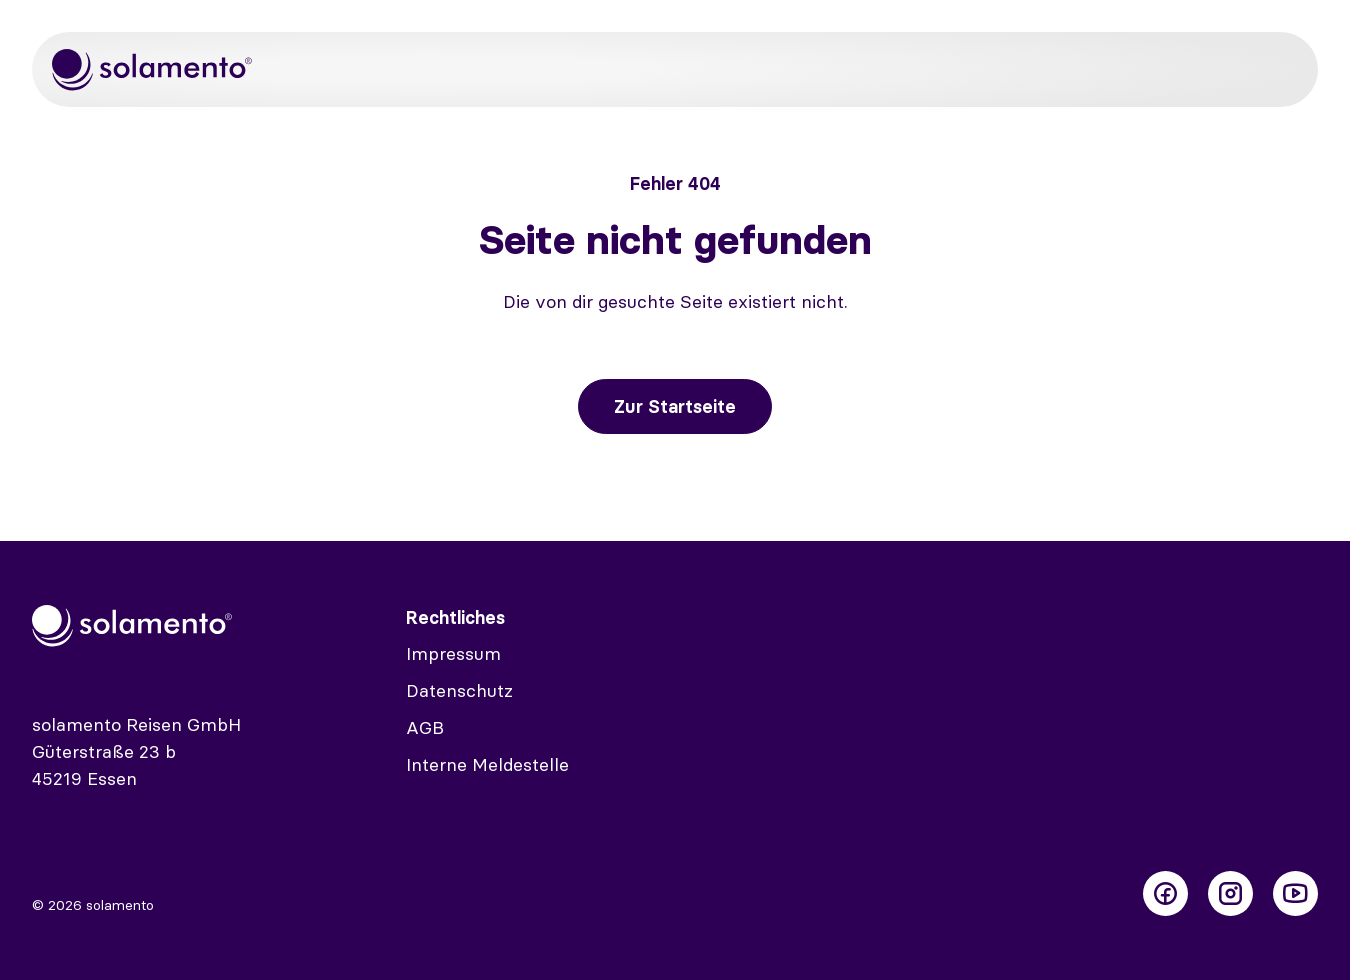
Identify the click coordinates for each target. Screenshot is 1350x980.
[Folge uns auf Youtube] (1295, 893)
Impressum (453, 653)
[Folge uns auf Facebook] (1165, 893)
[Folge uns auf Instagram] (1230, 893)
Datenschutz (459, 690)
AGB (425, 727)
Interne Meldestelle (487, 764)
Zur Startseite (675, 406)
